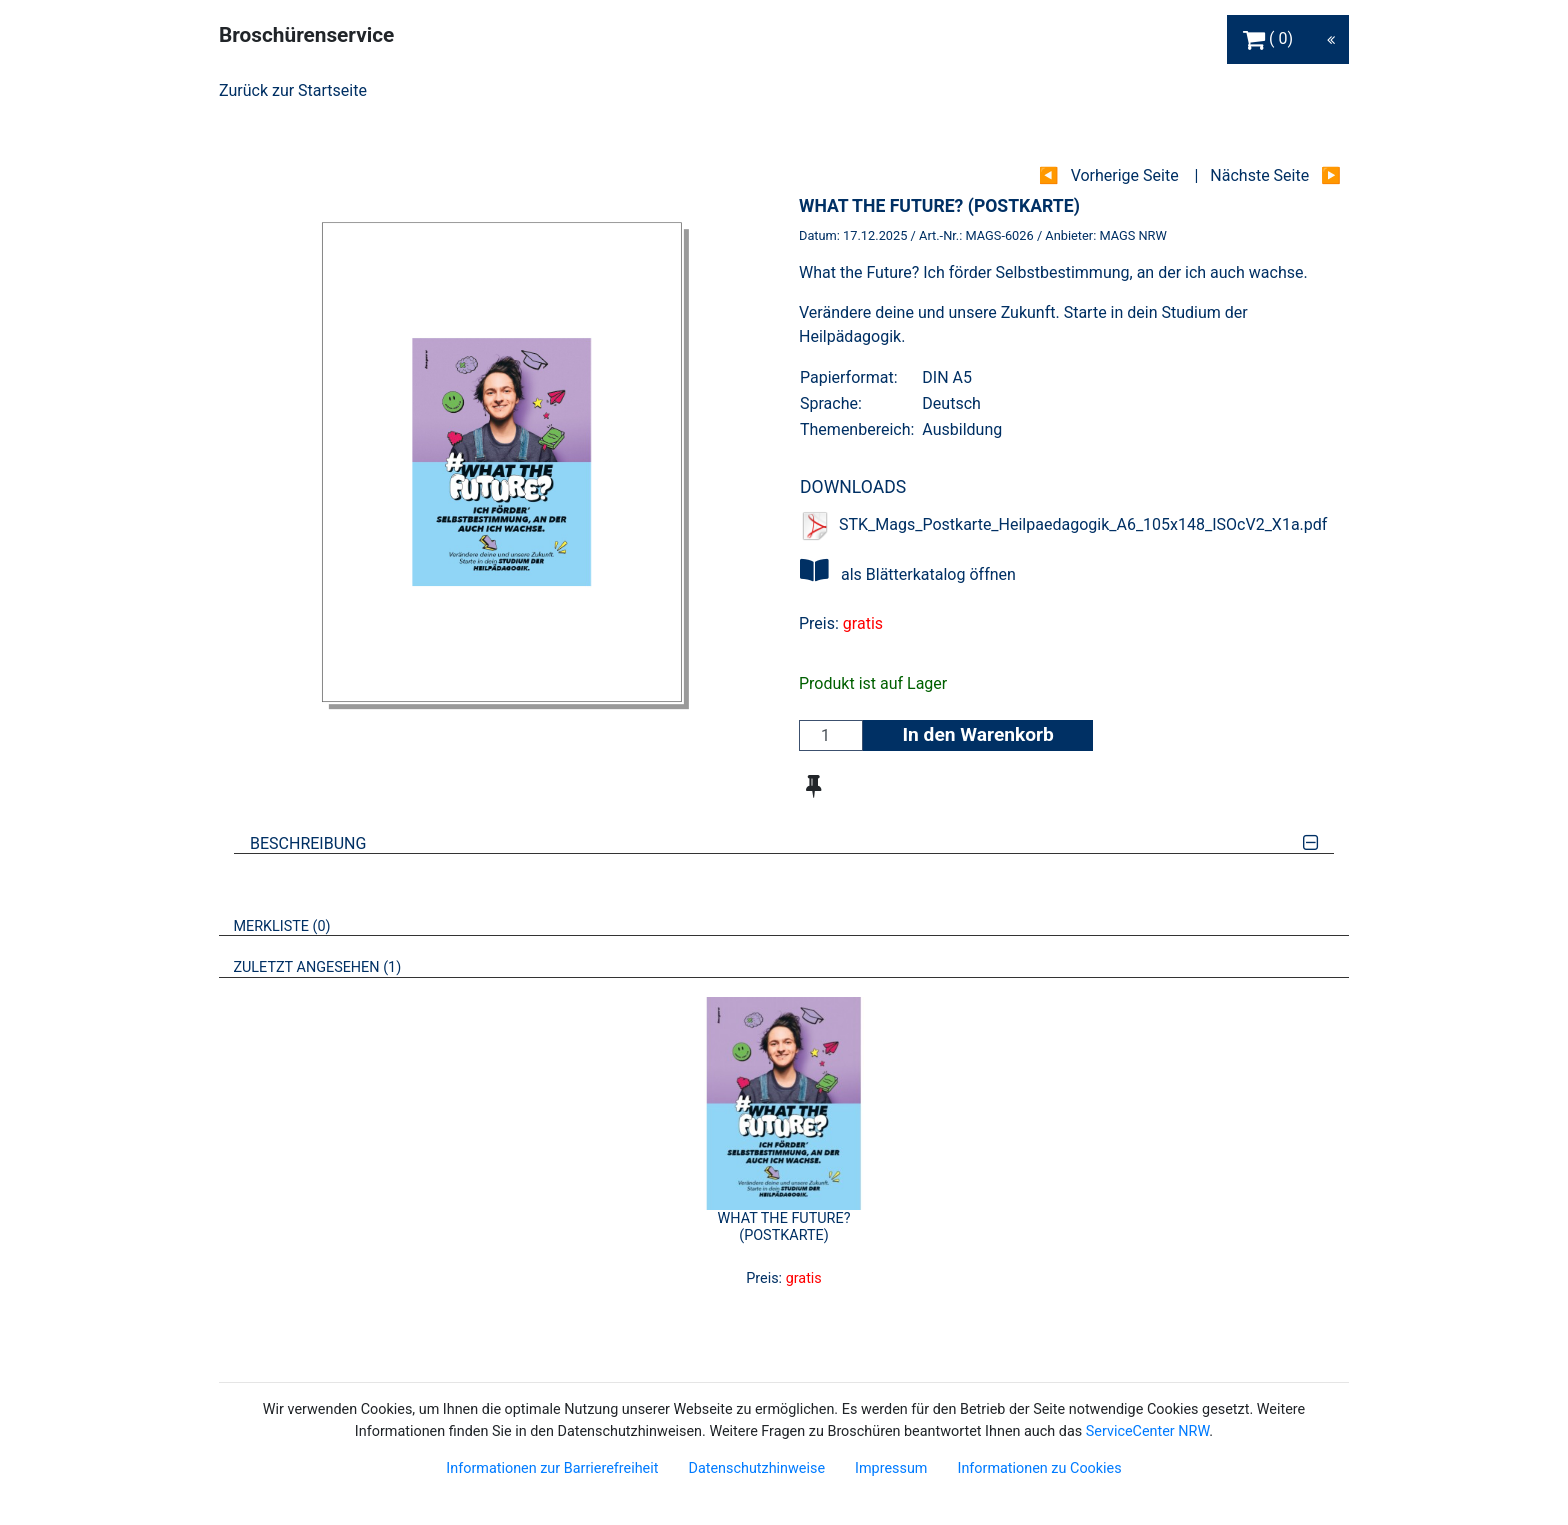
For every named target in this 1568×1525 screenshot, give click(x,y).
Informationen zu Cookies (1039, 1468)
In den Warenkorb (977, 734)
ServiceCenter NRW (1148, 1431)
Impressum (891, 1468)
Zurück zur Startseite (293, 90)
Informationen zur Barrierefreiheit (552, 1468)
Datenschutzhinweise (756, 1468)
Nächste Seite (1259, 175)
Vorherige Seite (1125, 175)
